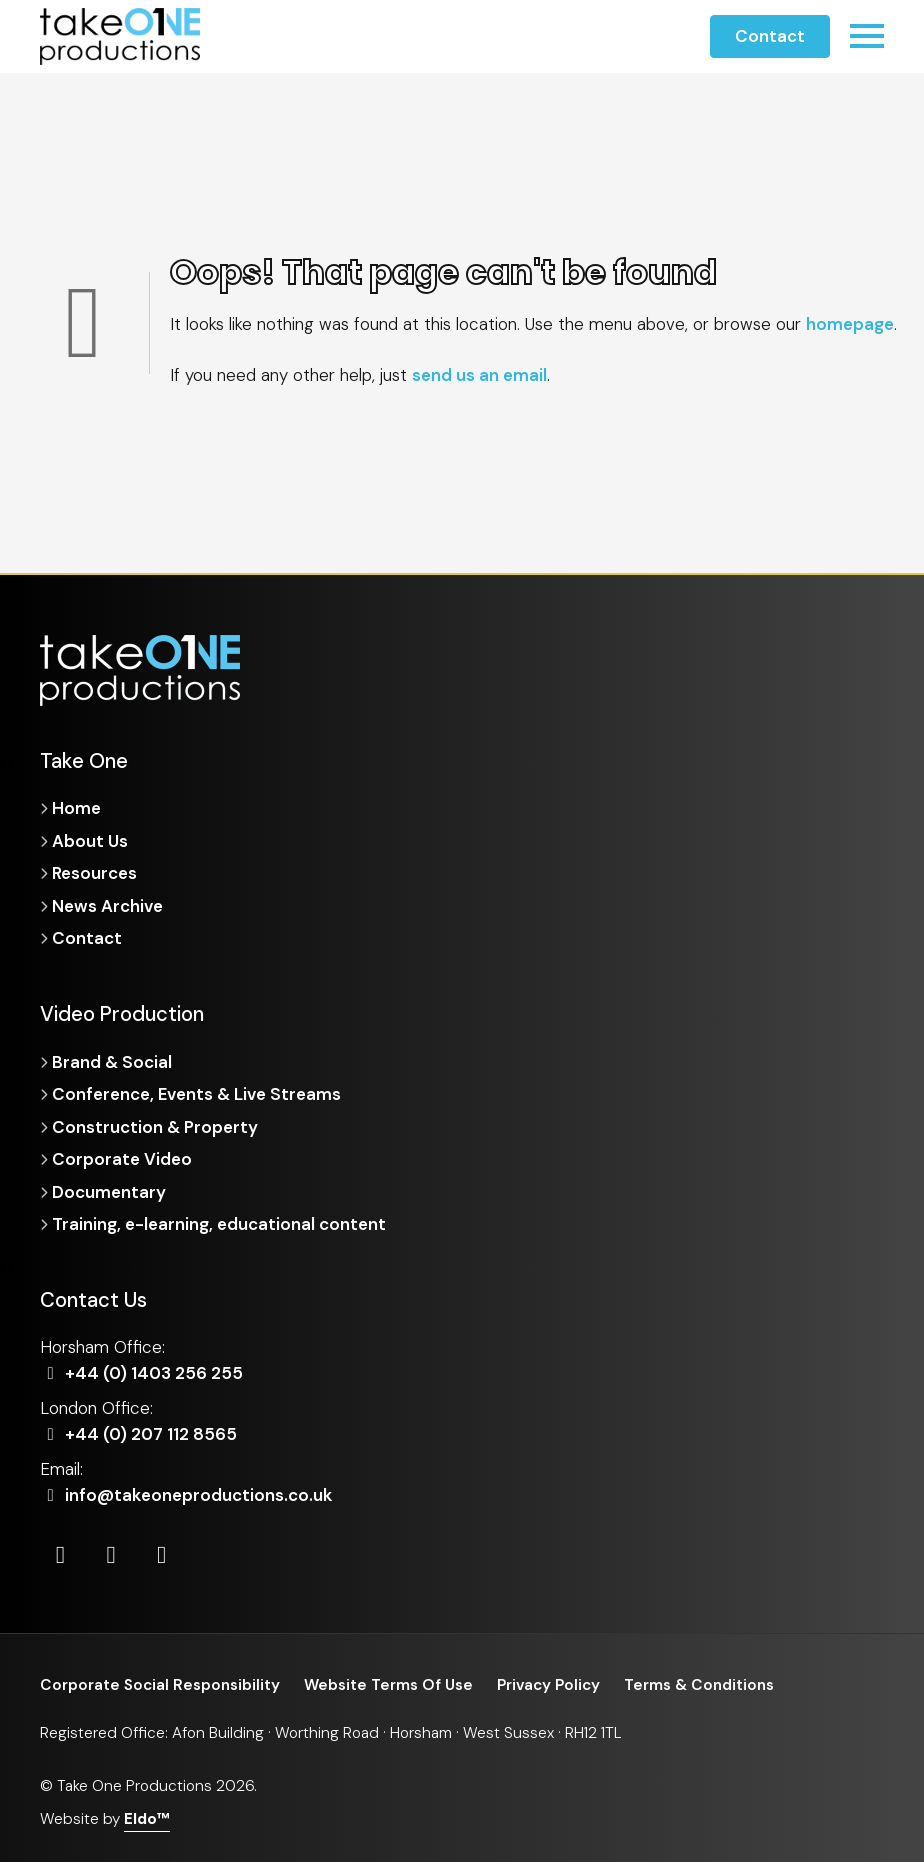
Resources (94, 873)
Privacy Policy (548, 1685)
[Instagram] (111, 1555)
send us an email (479, 375)
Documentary (109, 1192)
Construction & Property (155, 1127)
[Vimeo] (161, 1555)
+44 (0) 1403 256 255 (141, 1373)
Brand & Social (112, 1062)
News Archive (107, 906)
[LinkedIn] (60, 1555)
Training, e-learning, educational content (219, 1224)
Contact (770, 36)
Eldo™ (147, 1819)
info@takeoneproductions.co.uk (186, 1495)
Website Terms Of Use (388, 1685)
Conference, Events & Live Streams (196, 1094)
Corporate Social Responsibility (160, 1685)
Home (76, 808)
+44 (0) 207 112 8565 (138, 1434)
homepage (850, 324)
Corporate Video (122, 1159)
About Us (90, 841)
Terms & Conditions (699, 1685)
